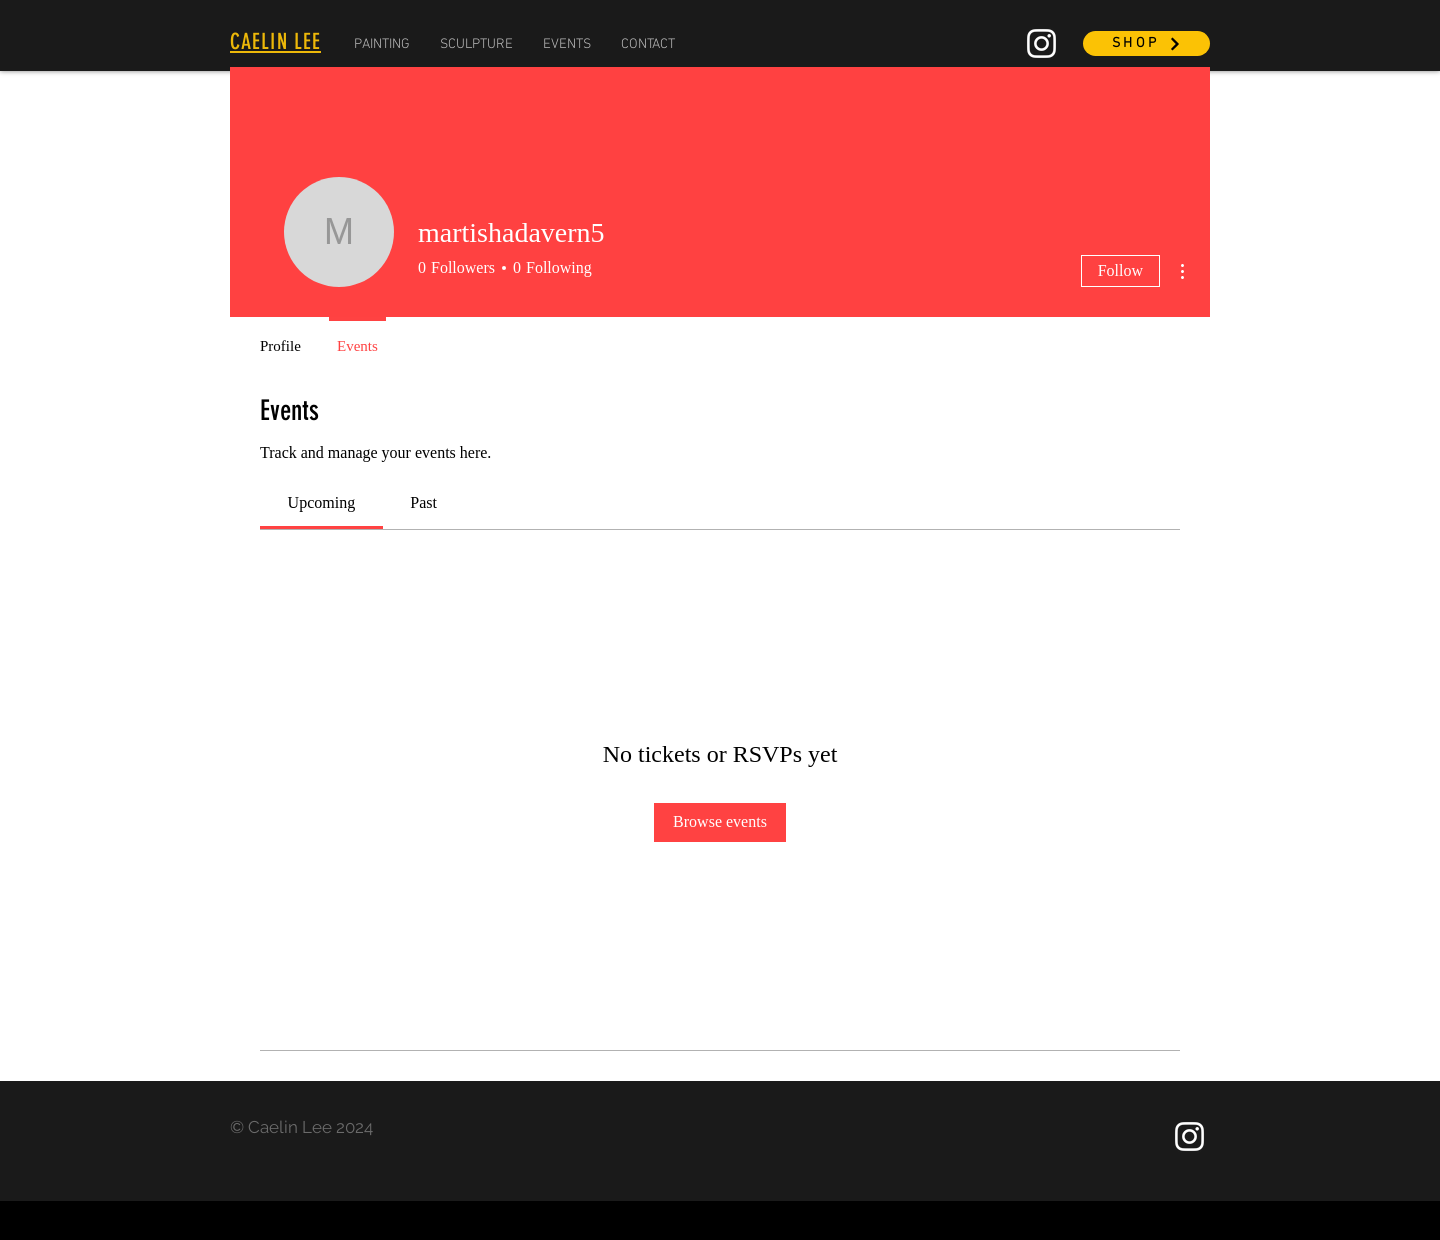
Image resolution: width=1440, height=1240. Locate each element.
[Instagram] (1041, 43)
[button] (382, 45)
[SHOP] (1146, 43)
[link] (322, 502)
